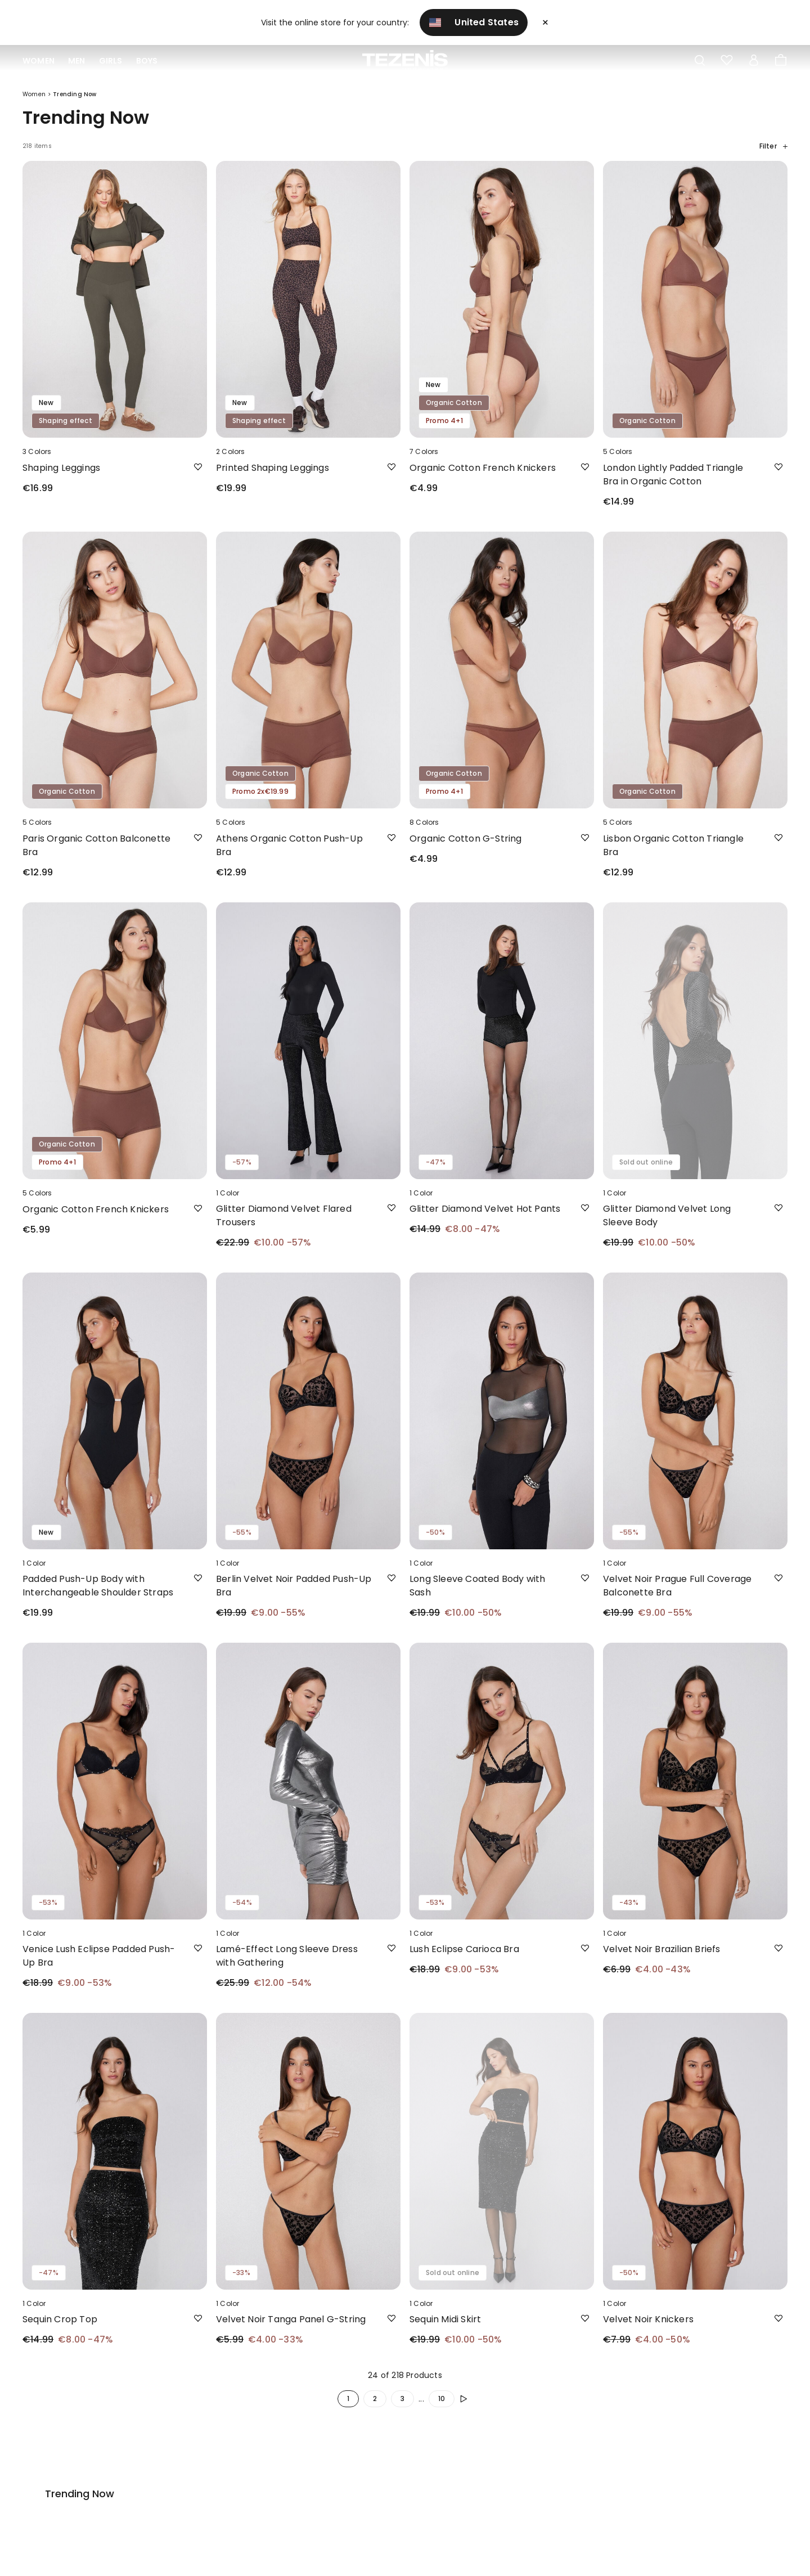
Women (38, 60)
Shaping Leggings (61, 477)
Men (77, 60)
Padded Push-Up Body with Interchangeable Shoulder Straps (97, 1595)
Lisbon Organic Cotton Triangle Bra (673, 855)
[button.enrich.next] (465, 2408)
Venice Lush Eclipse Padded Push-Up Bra (98, 1965)
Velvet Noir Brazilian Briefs (662, 1958)
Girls (111, 60)
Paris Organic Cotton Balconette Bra (96, 855)
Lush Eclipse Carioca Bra (464, 1958)
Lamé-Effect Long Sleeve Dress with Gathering (287, 1965)
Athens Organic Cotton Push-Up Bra (289, 855)
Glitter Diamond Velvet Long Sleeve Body (667, 1225)
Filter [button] (773, 156)
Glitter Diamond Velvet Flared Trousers (284, 1225)
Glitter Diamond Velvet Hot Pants (485, 1218)
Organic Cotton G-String (466, 848)
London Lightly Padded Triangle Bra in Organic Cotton (673, 484)
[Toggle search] (699, 61)
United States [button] (474, 22)
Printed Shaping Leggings (272, 477)
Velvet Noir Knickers (648, 2328)
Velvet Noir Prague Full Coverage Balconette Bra (677, 1595)
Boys (147, 60)
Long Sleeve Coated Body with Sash (478, 1595)
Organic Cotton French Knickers (483, 477)
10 (441, 2408)
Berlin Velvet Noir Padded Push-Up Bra (294, 1595)
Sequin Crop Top (59, 2328)
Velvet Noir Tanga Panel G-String (291, 2328)
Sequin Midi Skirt (445, 2328)
